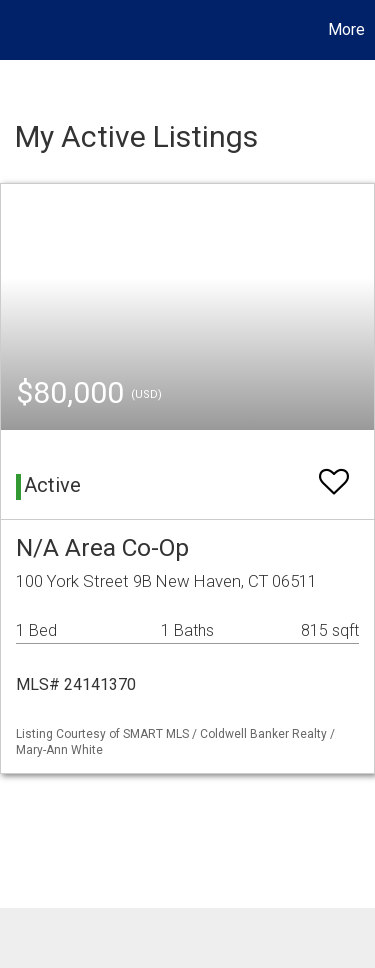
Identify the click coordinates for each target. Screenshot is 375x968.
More (346, 29)
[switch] (334, 472)
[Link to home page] (18, 30)
